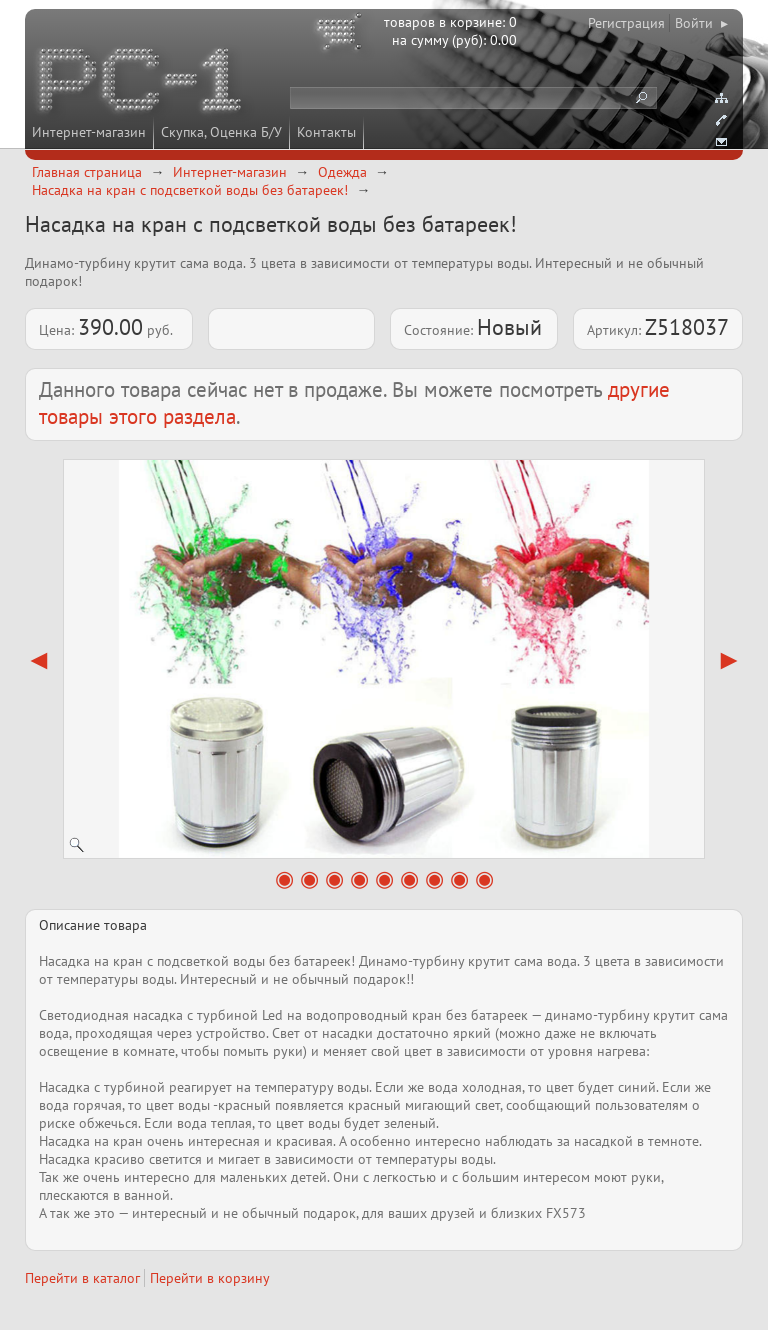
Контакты (326, 132)
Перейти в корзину (210, 1278)
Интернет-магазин (89, 132)
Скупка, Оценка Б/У (221, 132)
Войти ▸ (701, 23)
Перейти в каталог (82, 1278)
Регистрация (626, 23)
